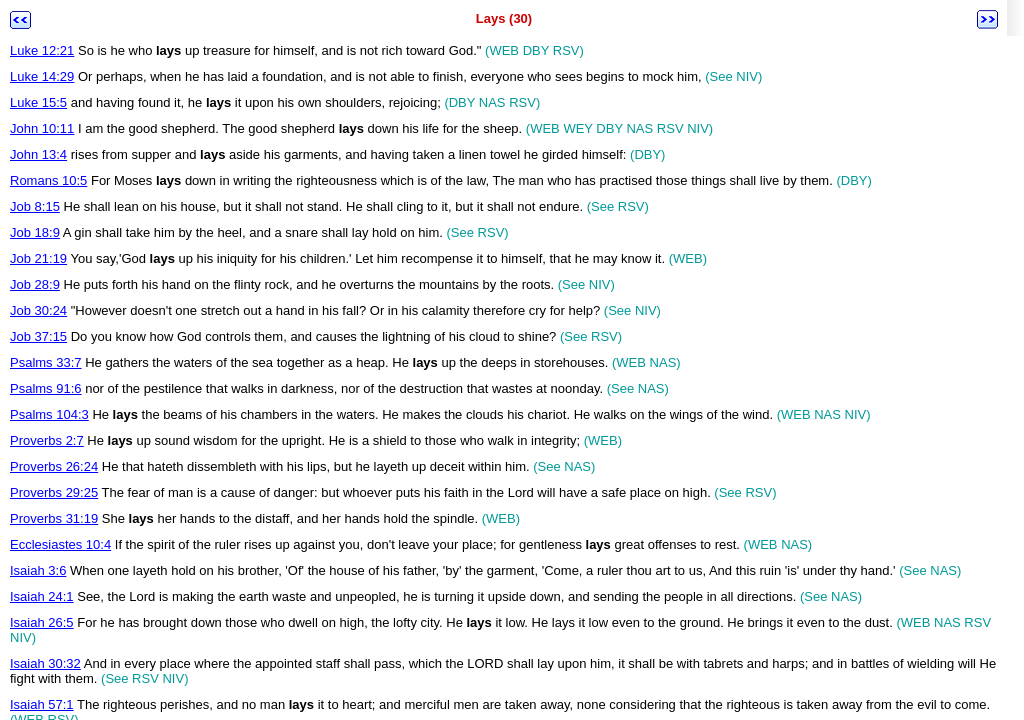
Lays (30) (504, 18)
